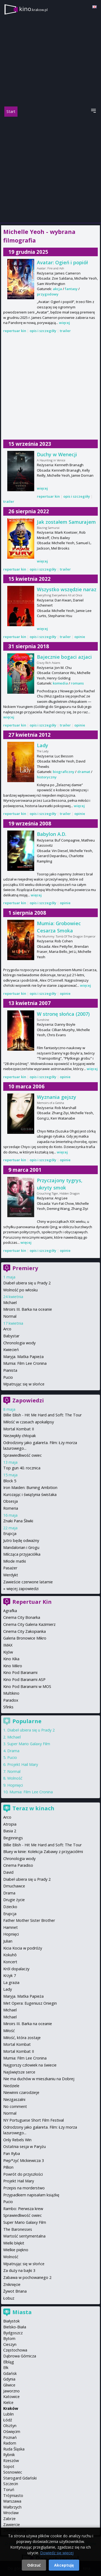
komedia (60, 683)
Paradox (10, 1700)
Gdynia (9, 2379)
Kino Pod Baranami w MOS (27, 1686)
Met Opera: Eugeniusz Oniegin (30, 2003)
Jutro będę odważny (21, 1540)
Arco (7, 1328)
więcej (64, 322)
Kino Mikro (12, 1665)
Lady (42, 745)
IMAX (7, 1645)
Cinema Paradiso (18, 1865)
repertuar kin (14, 330)
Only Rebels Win (17, 2139)
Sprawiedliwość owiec (22, 1455)
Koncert (10, 1961)
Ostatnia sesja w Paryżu (24, 2146)
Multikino (11, 1693)
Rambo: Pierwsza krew (23, 2208)
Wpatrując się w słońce (23, 1384)
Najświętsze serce (19, 2072)
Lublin (8, 2414)
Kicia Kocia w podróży (22, 1948)
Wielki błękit (13, 2243)
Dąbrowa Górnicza (19, 2355)
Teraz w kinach (33, 1808)
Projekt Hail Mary (22, 1764)
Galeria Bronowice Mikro (24, 1638)
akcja (57, 288)
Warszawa (12, 2501)
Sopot (8, 2466)
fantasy (71, 288)
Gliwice (9, 2385)
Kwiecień (11, 1349)
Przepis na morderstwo (24, 2187)
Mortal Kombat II (18, 1428)
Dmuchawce (14, 1886)
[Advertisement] (50, 169)
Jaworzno (11, 2390)
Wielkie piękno (15, 2249)
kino (33, 9)
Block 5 (9, 1480)
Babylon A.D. (51, 834)
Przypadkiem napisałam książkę (31, 2194)
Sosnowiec (12, 2472)
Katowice (11, 2396)
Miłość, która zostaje (22, 2037)
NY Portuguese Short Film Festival (33, 2120)
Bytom (9, 2338)
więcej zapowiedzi (22, 1588)
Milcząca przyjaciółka (21, 1554)
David (8, 1872)
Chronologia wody (19, 1342)
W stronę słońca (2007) (63, 1014)
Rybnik (9, 2454)
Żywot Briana (15, 2291)
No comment (15, 2106)
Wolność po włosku (20, 1289)
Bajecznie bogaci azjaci (64, 657)
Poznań (10, 2437)
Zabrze (9, 2518)
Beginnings (13, 1837)
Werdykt (10, 1574)
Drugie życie (14, 1899)
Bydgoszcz (13, 2332)
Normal (9, 1316)
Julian (7, 1941)
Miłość (9, 2030)
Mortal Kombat (17, 2044)
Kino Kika (11, 1658)
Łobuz (8, 2298)
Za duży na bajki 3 (19, 2270)
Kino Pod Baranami (20, 1672)
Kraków (10, 2408)
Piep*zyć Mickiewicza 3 (23, 2160)
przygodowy (47, 294)
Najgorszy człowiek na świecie (30, 2065)
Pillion (8, 2167)
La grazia (11, 1982)
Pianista (10, 1370)
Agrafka (10, 1610)
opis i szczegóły (43, 330)
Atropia (9, 1824)
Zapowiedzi (28, 1400)
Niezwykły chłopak (19, 1435)
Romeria (10, 1508)
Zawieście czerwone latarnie (28, 1581)
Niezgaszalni (14, 2099)
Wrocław (11, 2512)
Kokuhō (10, 1954)
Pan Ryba (11, 2153)
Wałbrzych (12, 2507)
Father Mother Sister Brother (29, 1920)
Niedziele (11, 2085)
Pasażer (10, 1567)
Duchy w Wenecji (57, 454)
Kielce (8, 2402)
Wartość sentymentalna (24, 2236)
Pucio (8, 1377)
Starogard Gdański (20, 2478)
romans (77, 683)
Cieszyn (9, 2344)
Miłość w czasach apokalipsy (28, 1421)
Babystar (11, 1335)
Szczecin (10, 2483)
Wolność (14, 1778)
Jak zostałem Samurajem (66, 522)
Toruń (8, 2489)
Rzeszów (11, 2460)
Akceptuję (64, 2565)
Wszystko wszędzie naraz (66, 589)
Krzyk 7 (9, 1975)
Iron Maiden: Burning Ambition (30, 1487)
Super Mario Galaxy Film (28, 1743)
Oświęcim (11, 2431)
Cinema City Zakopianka (24, 1631)
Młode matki (14, 1561)
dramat (83, 771)
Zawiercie (11, 2524)
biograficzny (63, 771)
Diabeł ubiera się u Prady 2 (27, 1282)
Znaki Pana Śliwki (18, 1520)
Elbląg (8, 2361)
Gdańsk (10, 2373)
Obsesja (10, 1501)
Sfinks (8, 1706)
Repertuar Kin (32, 1601)
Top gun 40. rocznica (21, 1467)
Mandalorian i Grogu (21, 1547)
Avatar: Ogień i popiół (62, 262)
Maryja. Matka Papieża (23, 1356)
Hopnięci (15, 1785)
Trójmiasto (13, 2495)
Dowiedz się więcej (57, 2552)
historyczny (47, 777)
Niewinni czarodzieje (21, 2092)
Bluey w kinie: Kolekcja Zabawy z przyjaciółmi (43, 1851)
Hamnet (10, 1927)
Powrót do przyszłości (23, 2174)
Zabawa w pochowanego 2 (27, 2277)
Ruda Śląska (14, 2449)
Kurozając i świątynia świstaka (30, 1494)
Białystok (11, 2321)
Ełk (5, 2367)
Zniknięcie (11, 2284)
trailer (65, 330)
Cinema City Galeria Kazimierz (29, 1624)
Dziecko (10, 1906)
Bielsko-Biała (14, 2326)
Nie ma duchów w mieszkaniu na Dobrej (38, 2078)
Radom (9, 2443)
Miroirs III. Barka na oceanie (27, 1309)
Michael (10, 1302)
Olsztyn (9, 2425)
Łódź (7, 2419)
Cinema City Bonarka (21, 1617)
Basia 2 (9, 1830)
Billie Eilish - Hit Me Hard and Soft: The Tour (42, 1414)
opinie (79, 636)
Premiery (25, 1268)
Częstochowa (15, 2350)
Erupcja (9, 1533)
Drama (13, 1750)
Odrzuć (34, 2565)
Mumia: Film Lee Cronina (25, 1363)
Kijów (8, 1652)
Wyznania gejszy (56, 1097)
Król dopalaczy (16, 1968)
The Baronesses (17, 2229)
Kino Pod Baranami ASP (24, 1679)
